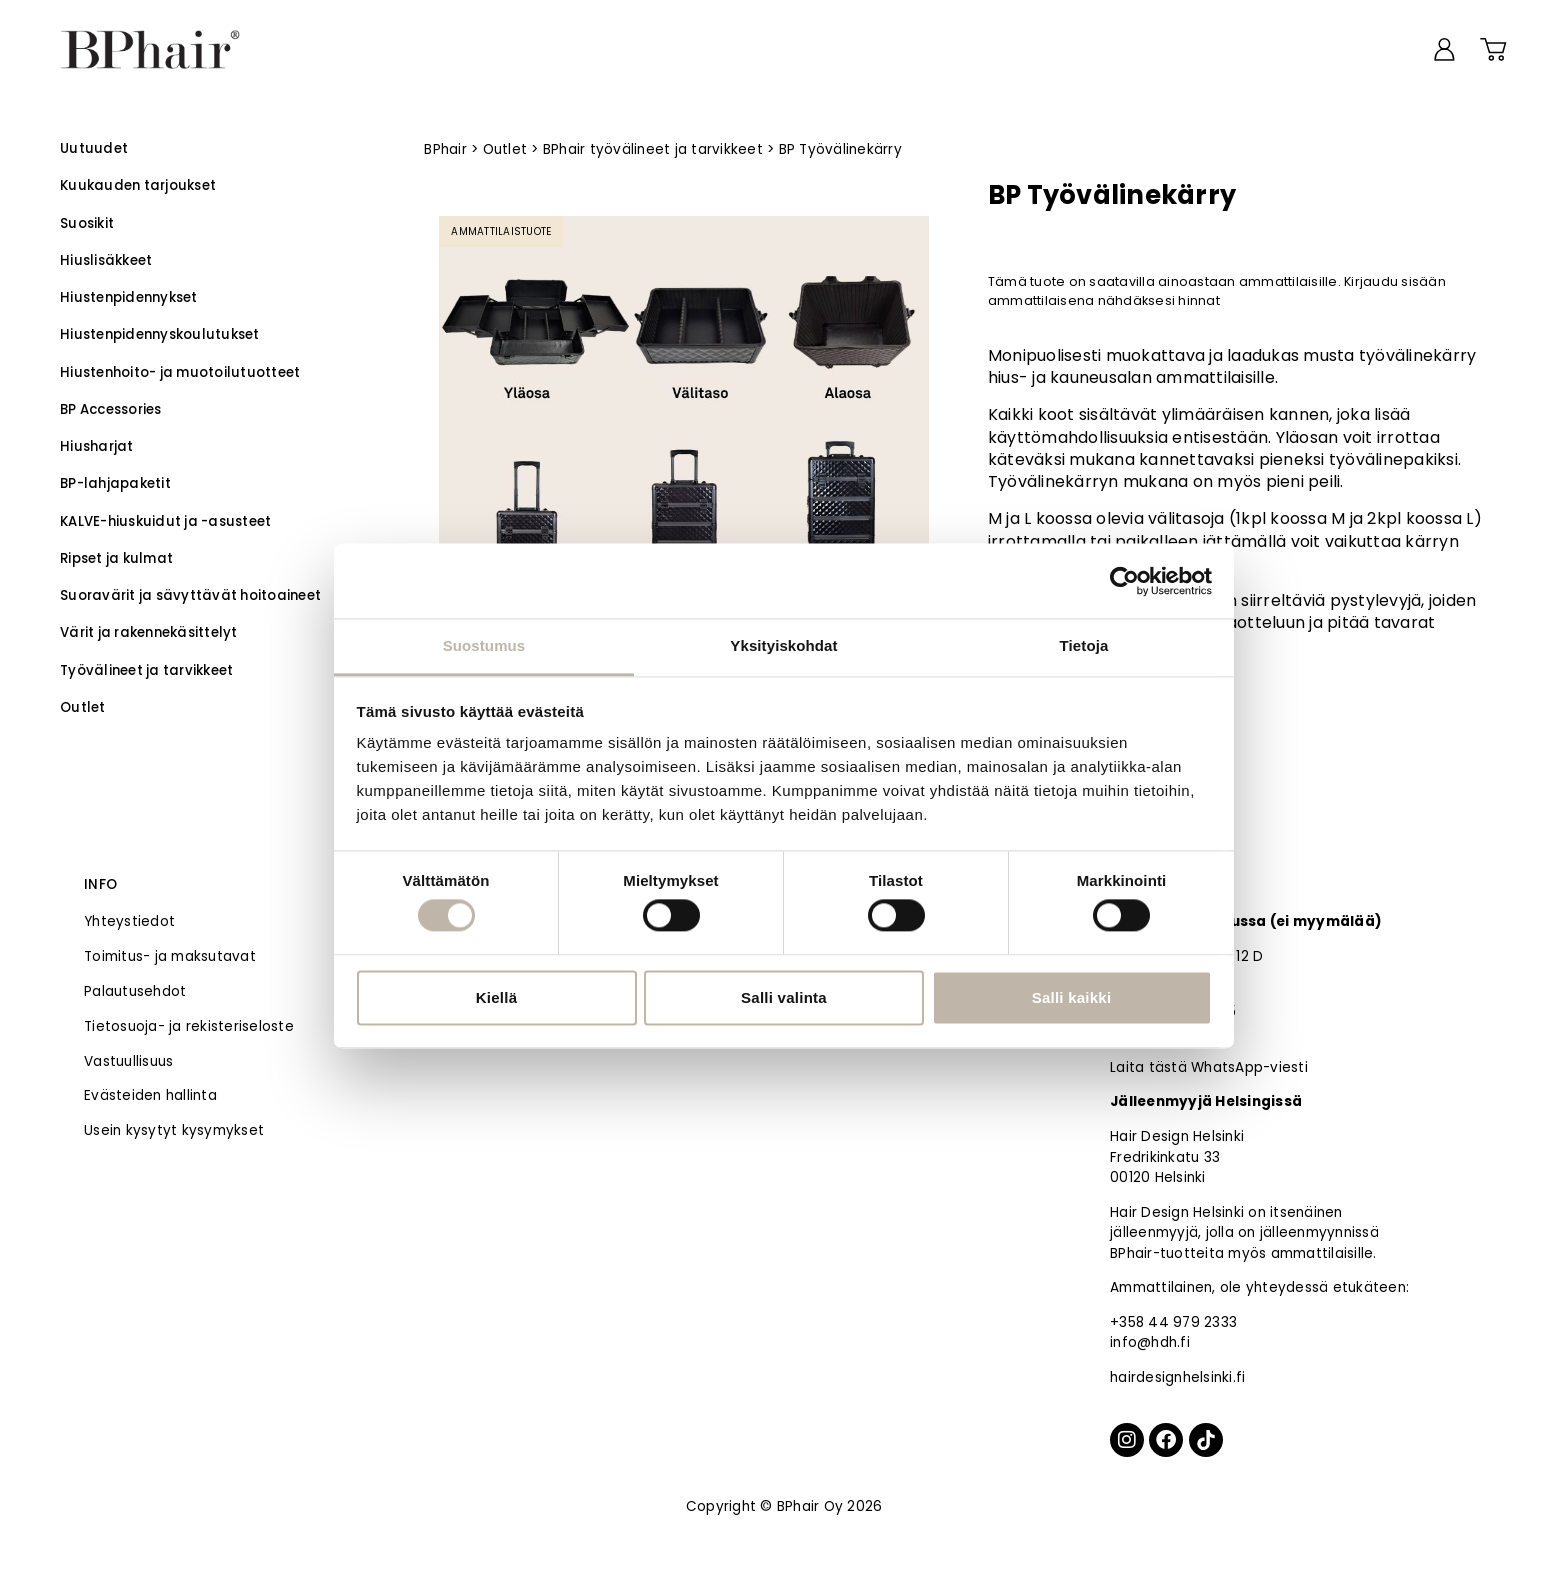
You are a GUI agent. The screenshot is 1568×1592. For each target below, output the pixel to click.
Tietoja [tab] (1084, 645)
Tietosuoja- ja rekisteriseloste (189, 1026)
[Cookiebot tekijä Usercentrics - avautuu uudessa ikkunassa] (1124, 581)
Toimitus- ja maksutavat (170, 956)
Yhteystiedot (129, 921)
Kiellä (497, 997)
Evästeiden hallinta (150, 1095)
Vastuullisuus (128, 1061)
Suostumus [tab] (484, 645)
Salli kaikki (1072, 997)
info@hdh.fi (1150, 1342)
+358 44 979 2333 (1173, 1322)
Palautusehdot (135, 991)
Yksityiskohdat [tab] (783, 645)
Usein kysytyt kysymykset (174, 1130)
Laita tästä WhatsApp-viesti (1209, 1067)
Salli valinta (784, 997)
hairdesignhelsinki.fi (1177, 1377)
